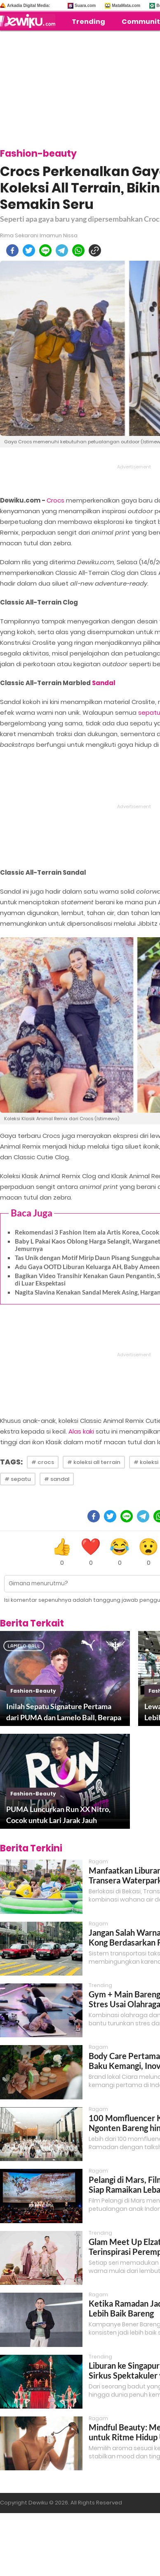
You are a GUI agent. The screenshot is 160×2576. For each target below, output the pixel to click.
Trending (88, 21)
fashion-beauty (33, 1690)
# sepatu (18, 1479)
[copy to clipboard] (95, 250)
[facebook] (12, 250)
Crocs (55, 500)
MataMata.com (126, 5)
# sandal (56, 1479)
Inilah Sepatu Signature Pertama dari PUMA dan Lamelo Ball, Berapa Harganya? (63, 1712)
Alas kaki (81, 1431)
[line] (45, 250)
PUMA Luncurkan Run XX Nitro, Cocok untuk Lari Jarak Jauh (58, 1815)
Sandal (103, 683)
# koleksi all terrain (93, 1462)
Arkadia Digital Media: (28, 5)
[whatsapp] (78, 250)
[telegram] (62, 250)
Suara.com (85, 5)
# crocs (42, 1462)
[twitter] (29, 250)
